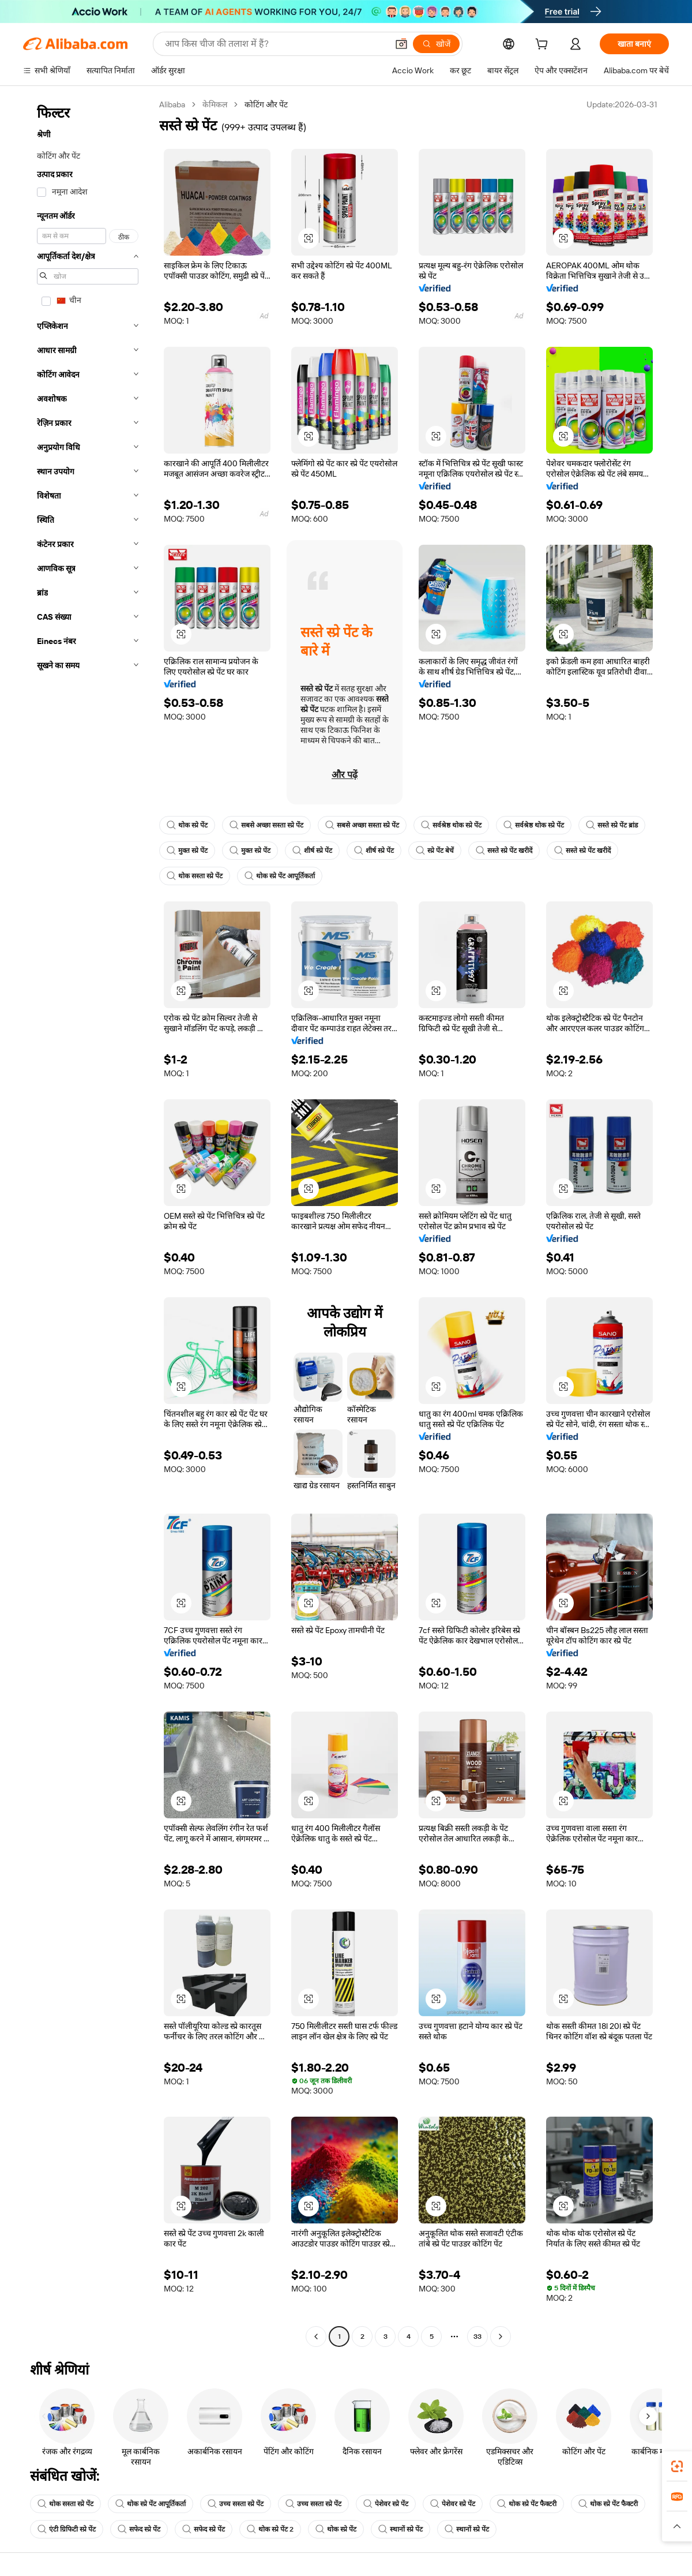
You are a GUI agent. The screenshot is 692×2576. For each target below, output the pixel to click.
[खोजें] (436, 44)
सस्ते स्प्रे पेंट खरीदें (504, 850)
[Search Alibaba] (275, 44)
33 (477, 2336)
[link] (677, 2466)
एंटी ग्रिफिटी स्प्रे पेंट (66, 2529)
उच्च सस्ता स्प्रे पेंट (236, 2503)
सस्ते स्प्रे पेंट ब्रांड (612, 825)
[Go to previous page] (316, 2336)
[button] (401, 44)
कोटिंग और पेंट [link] (266, 104)
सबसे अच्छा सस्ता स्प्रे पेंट (266, 825)
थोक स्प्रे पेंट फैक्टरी (526, 2503)
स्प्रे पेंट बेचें (435, 850)
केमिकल (214, 104)
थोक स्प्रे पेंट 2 (270, 2529)
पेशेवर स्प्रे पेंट (385, 2503)
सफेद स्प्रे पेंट (139, 2529)
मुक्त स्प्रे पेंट (187, 850)
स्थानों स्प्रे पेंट (400, 2529)
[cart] (543, 45)
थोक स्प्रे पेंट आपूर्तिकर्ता (280, 876)
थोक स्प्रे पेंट (187, 825)
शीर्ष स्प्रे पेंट (312, 850)
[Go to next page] (500, 2336)
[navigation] (87, 1222)
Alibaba (172, 104)
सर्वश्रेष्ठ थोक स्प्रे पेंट (451, 825)
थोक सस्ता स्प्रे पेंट (195, 876)
